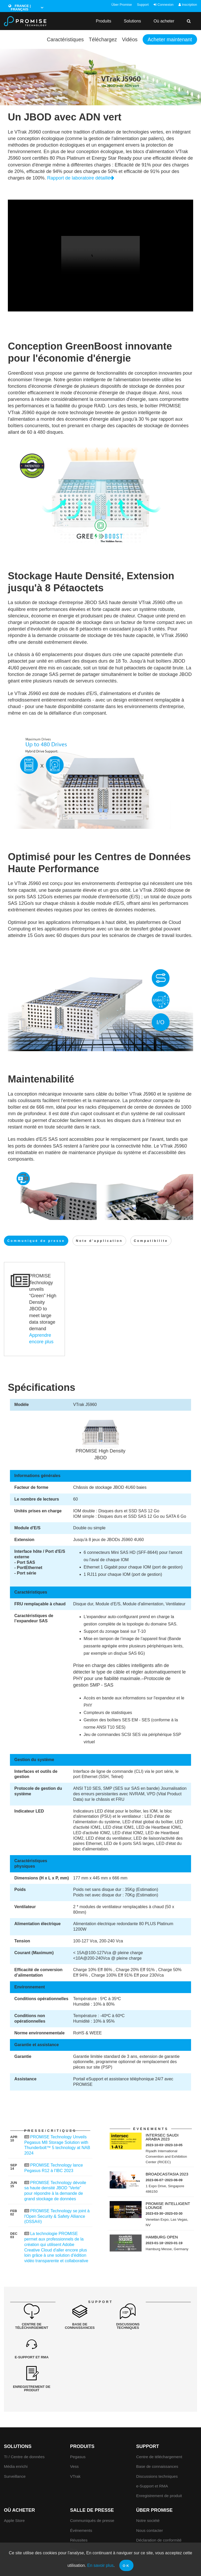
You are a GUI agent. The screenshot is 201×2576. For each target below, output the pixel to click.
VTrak (75, 2447)
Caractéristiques (63, 39)
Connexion (164, 5)
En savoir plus (100, 2565)
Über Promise (121, 5)
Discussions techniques (157, 2447)
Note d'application (99, 1241)
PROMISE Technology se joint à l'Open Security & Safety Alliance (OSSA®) (57, 2216)
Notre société (147, 2491)
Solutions (132, 21)
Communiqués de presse (92, 2491)
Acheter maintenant (169, 39)
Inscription (187, 5)
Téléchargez (100, 39)
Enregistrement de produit (159, 2466)
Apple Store (14, 2491)
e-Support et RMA (152, 2456)
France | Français (19, 7)
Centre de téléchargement (159, 2427)
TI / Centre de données (24, 2427)
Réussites (79, 2510)
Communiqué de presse (36, 1241)
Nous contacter (149, 2501)
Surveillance (15, 2447)
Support (143, 5)
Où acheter (164, 21)
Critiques (78, 2530)
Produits (103, 21)
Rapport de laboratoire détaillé (80, 178)
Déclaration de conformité (158, 2510)
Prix (73, 2520)
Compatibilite (151, 1241)
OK (126, 2566)
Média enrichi (15, 2437)
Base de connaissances (157, 2437)
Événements (81, 2501)
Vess (74, 2437)
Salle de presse (92, 2480)
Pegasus (78, 2427)
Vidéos (128, 39)
